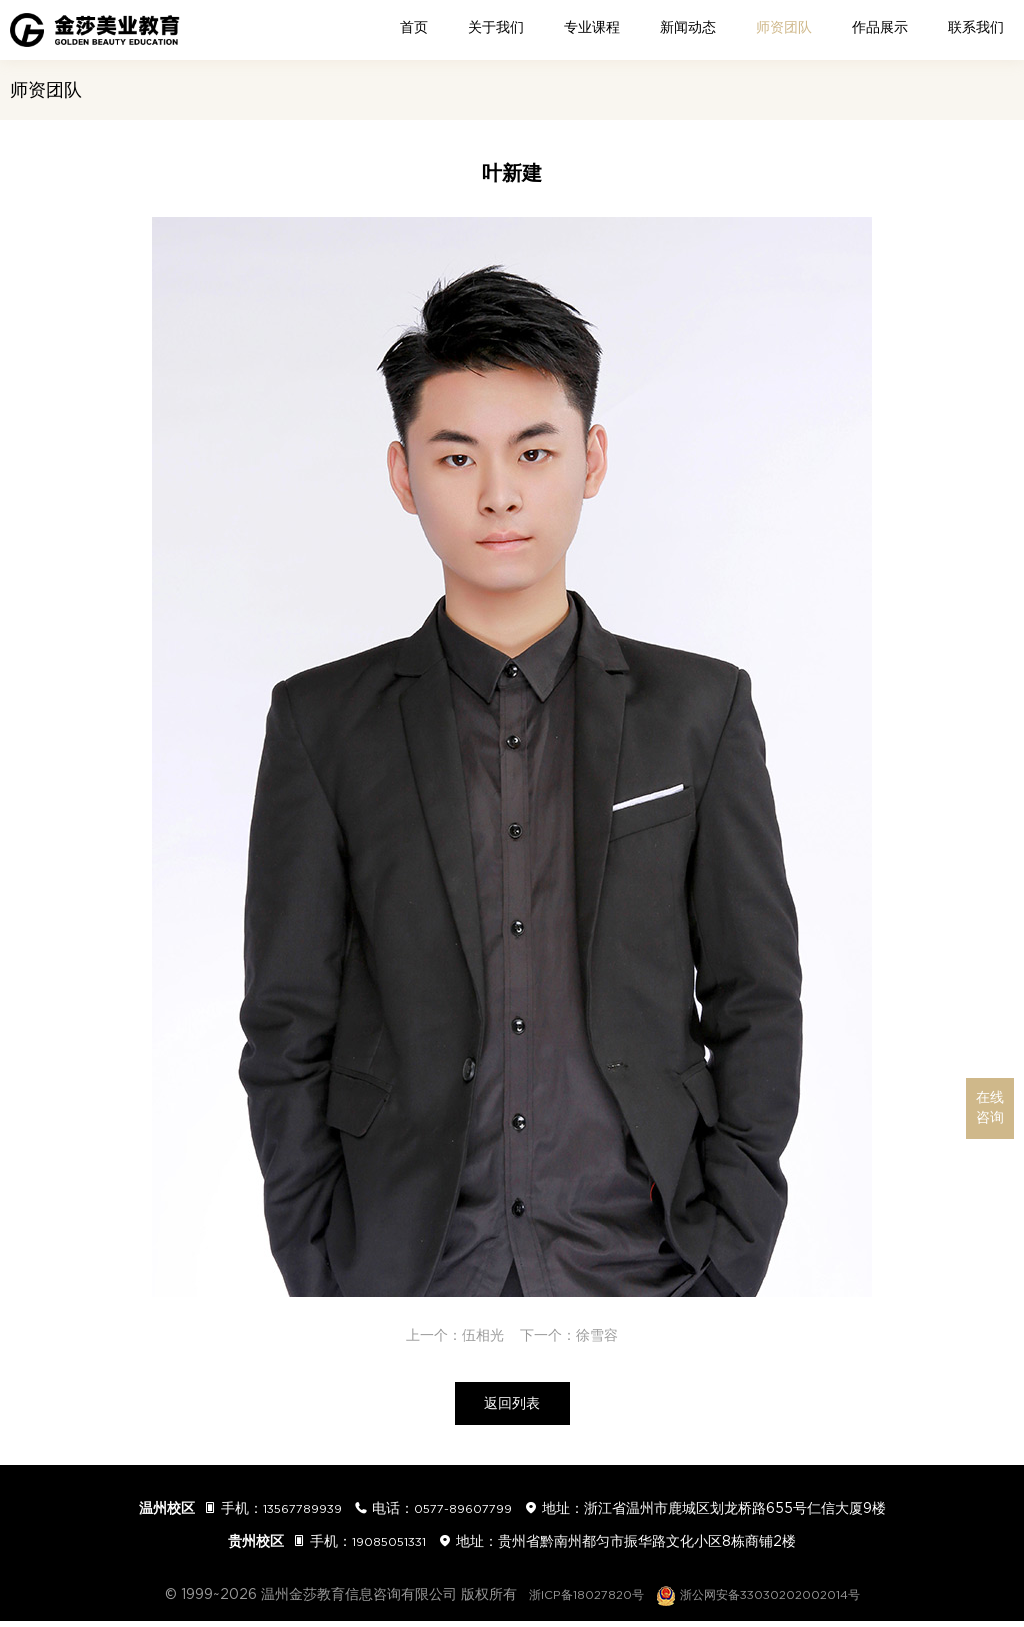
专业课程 (592, 27)
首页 (414, 27)
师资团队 (784, 27)
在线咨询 (990, 1107)
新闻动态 (688, 27)
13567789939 (293, 1514)
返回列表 (512, 1407)
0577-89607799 (470, 1514)
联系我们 (976, 27)
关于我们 (496, 27)
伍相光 (483, 1335)
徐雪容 (597, 1335)
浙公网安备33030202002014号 (768, 1600)
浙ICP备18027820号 (572, 1600)
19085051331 (389, 1547)
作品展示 (880, 27)
